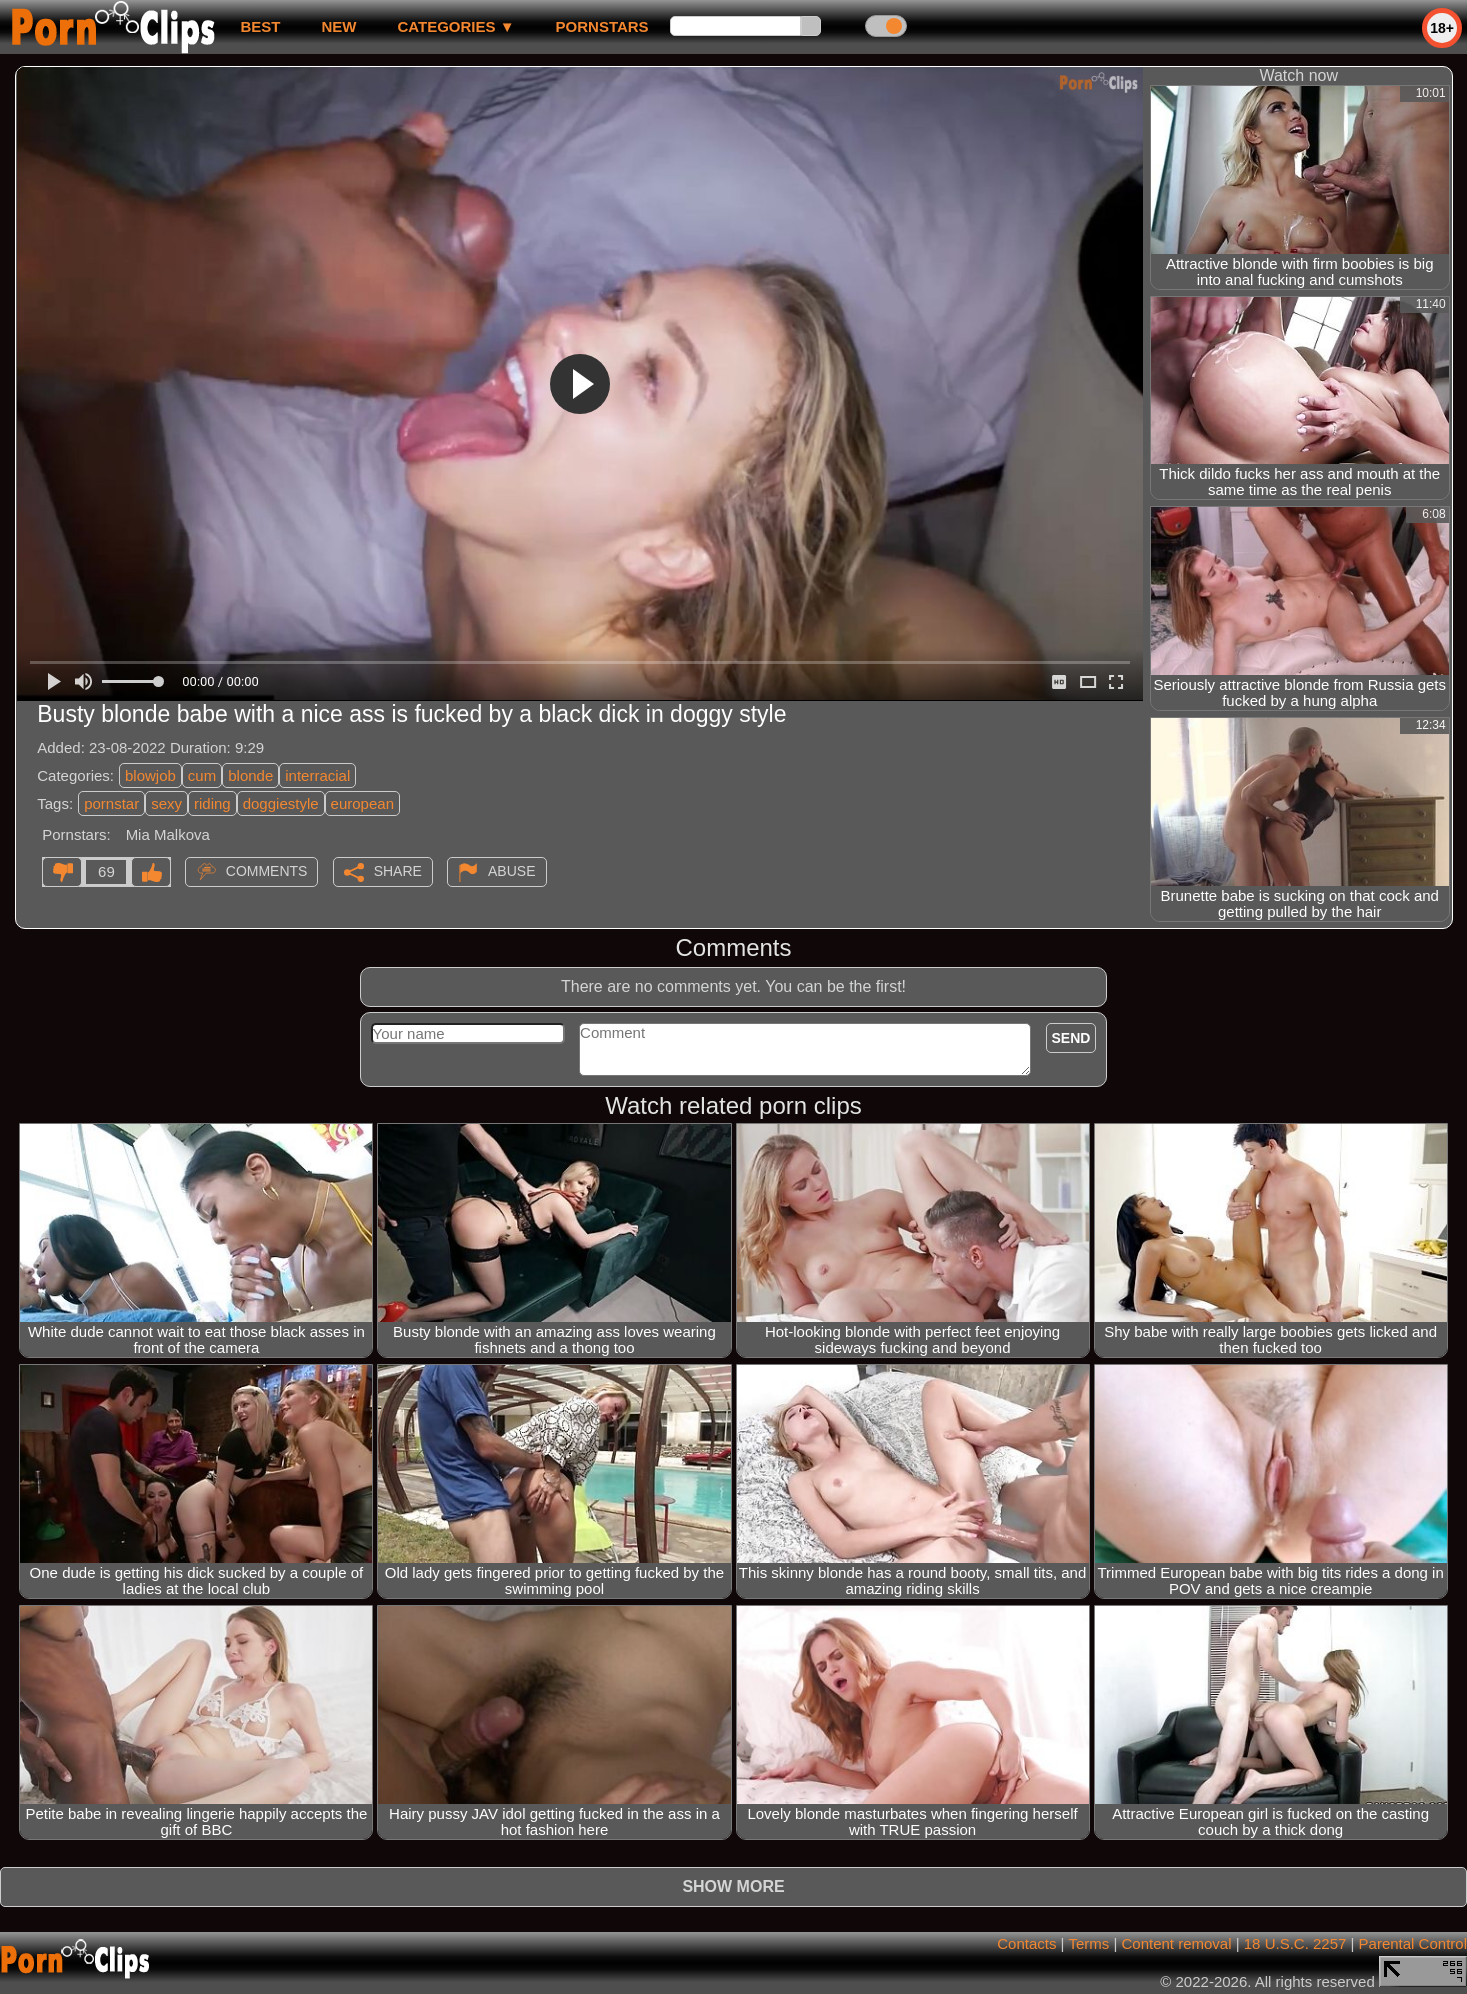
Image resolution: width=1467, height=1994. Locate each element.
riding (212, 803)
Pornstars (602, 26)
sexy (166, 803)
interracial (317, 775)
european (362, 803)
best (260, 26)
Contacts (1026, 1943)
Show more (733, 1886)
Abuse (511, 871)
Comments (267, 871)
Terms (1088, 1943)
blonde (250, 775)
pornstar (111, 803)
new (338, 26)
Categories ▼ (455, 26)
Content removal (1176, 1943)
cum (202, 775)
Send (1071, 1038)
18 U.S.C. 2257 (1295, 1943)
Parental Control (1413, 1943)
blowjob (150, 775)
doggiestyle (281, 803)
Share (398, 871)
